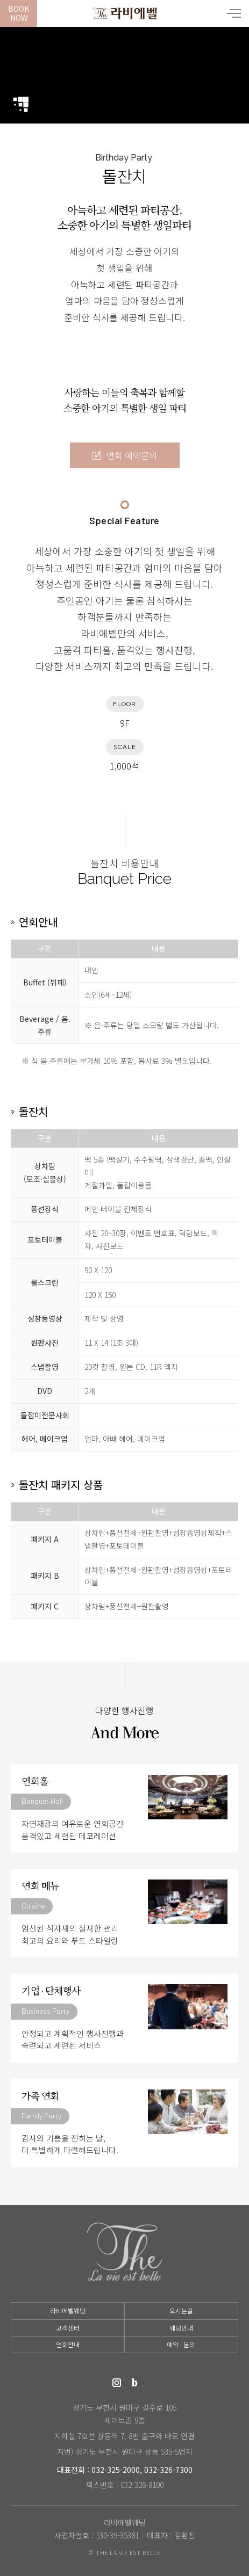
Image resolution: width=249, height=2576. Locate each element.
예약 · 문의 (181, 2344)
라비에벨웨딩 (124, 13)
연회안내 (68, 2344)
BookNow (18, 13)
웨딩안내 (181, 2327)
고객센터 (68, 2327)
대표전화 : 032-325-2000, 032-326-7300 (125, 2469)
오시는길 (181, 2310)
